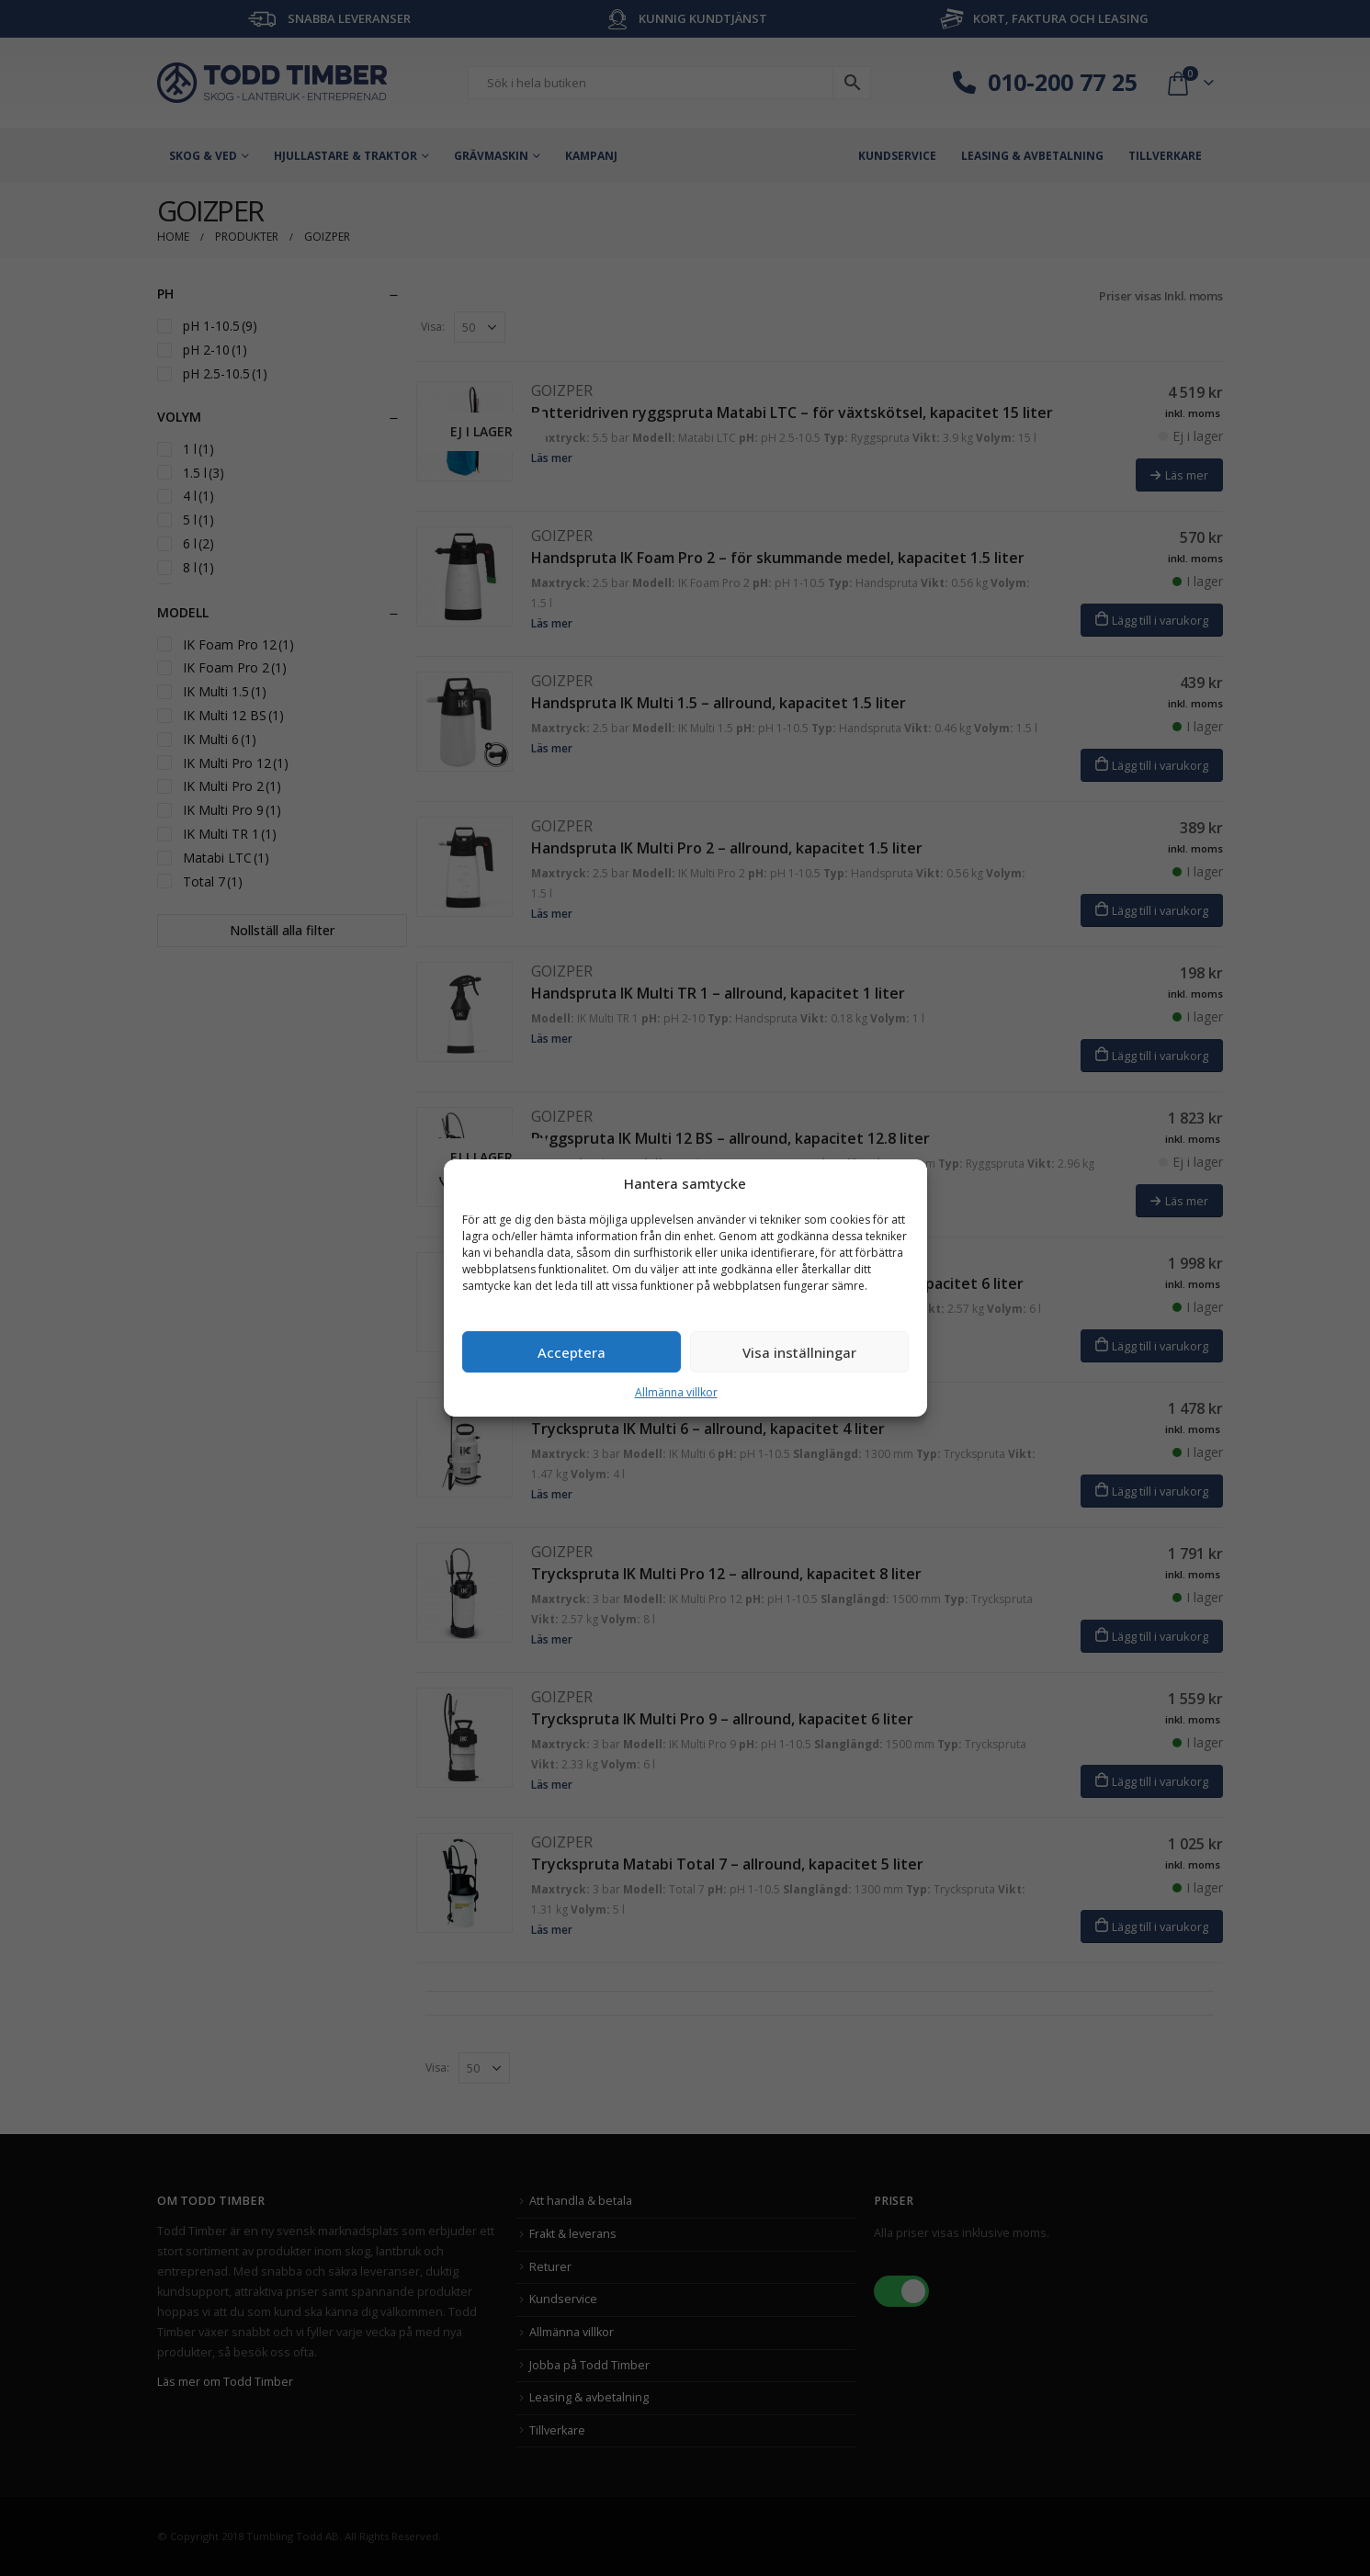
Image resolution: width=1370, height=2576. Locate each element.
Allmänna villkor (676, 1392)
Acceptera (572, 1352)
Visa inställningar (799, 1352)
